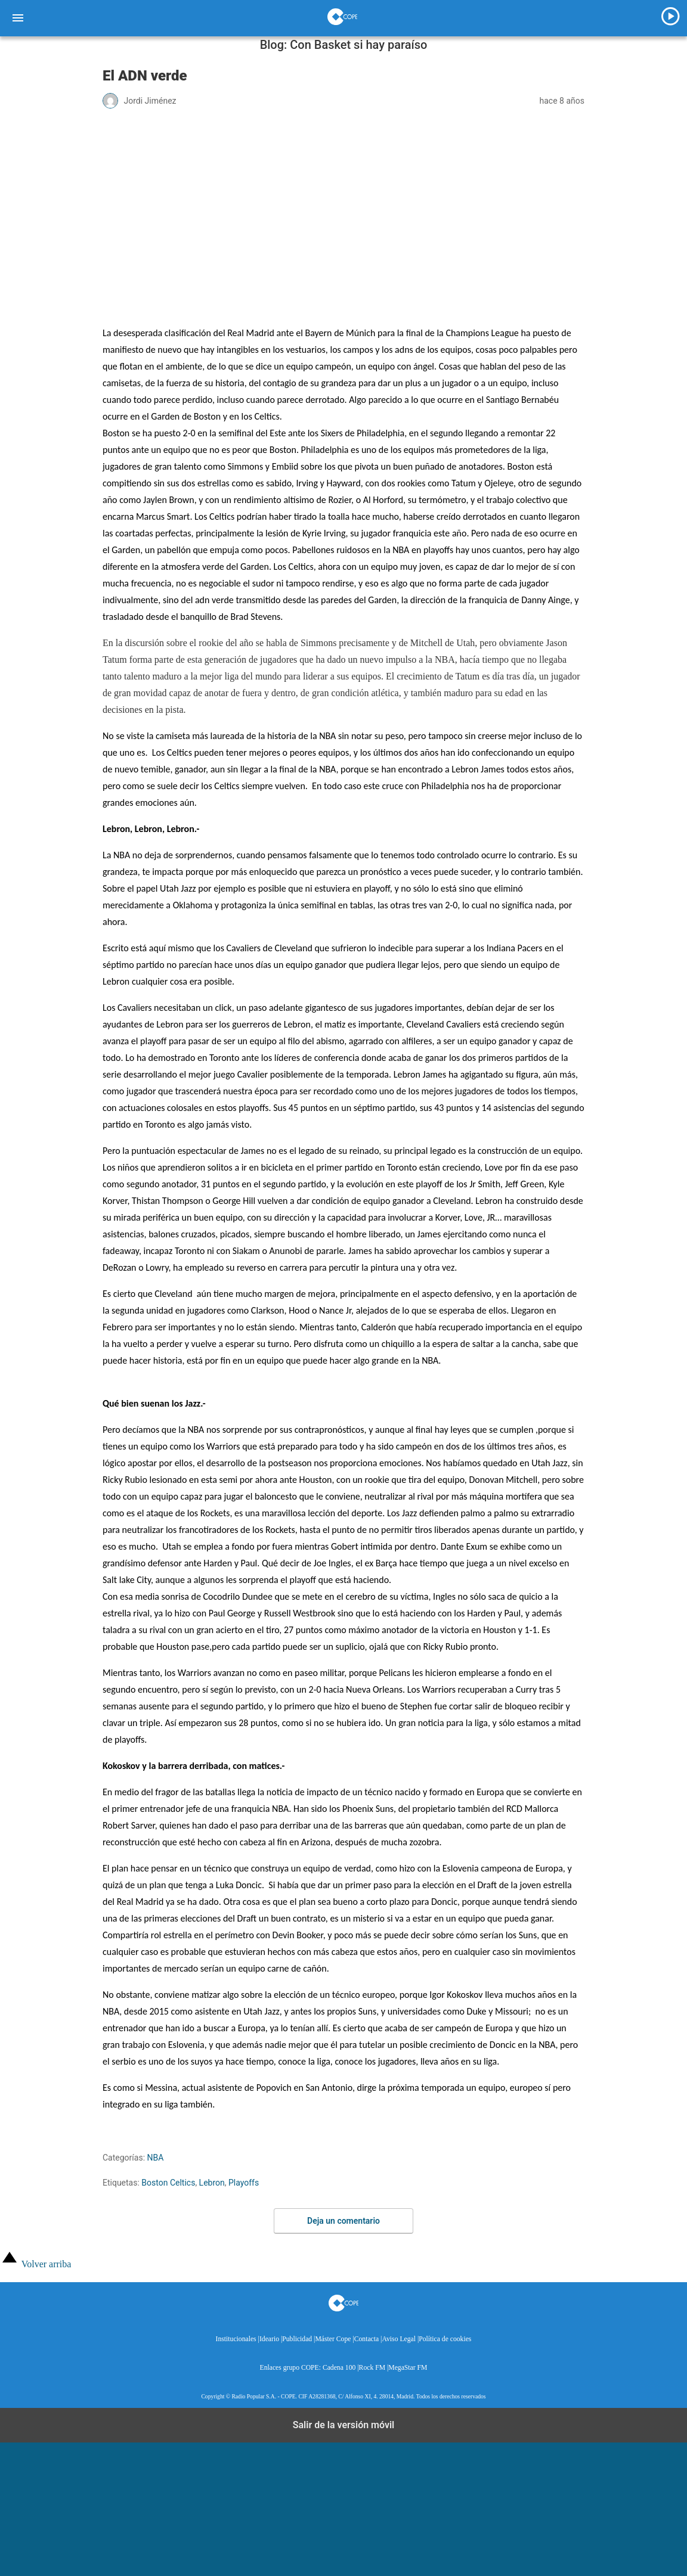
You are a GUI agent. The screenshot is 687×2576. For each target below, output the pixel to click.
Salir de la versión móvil (344, 2425)
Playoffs (243, 2182)
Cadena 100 (339, 2368)
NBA (155, 2157)
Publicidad (297, 2339)
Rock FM (372, 2368)
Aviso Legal (399, 2339)
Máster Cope (333, 2339)
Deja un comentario (343, 2221)
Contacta (366, 2339)
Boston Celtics (168, 2182)
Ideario (269, 2339)
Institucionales (236, 2339)
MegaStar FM (407, 2368)
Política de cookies (445, 2339)
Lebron (212, 2182)
